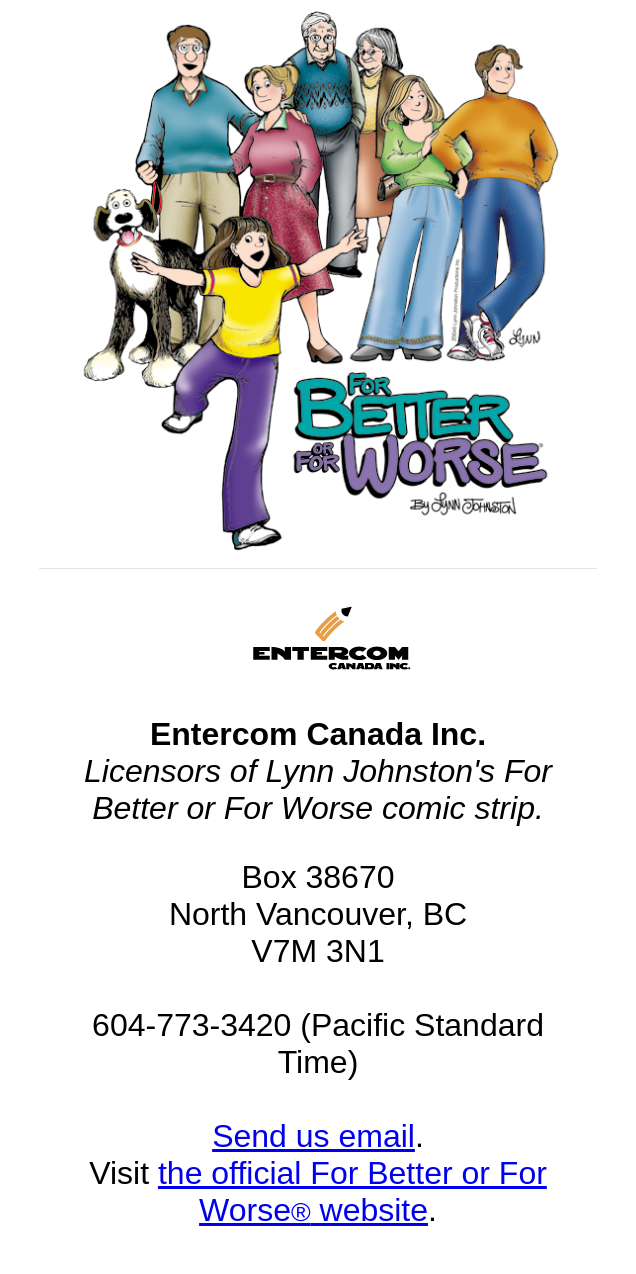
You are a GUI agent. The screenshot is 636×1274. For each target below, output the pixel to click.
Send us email (313, 1136)
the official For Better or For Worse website (352, 1191)
